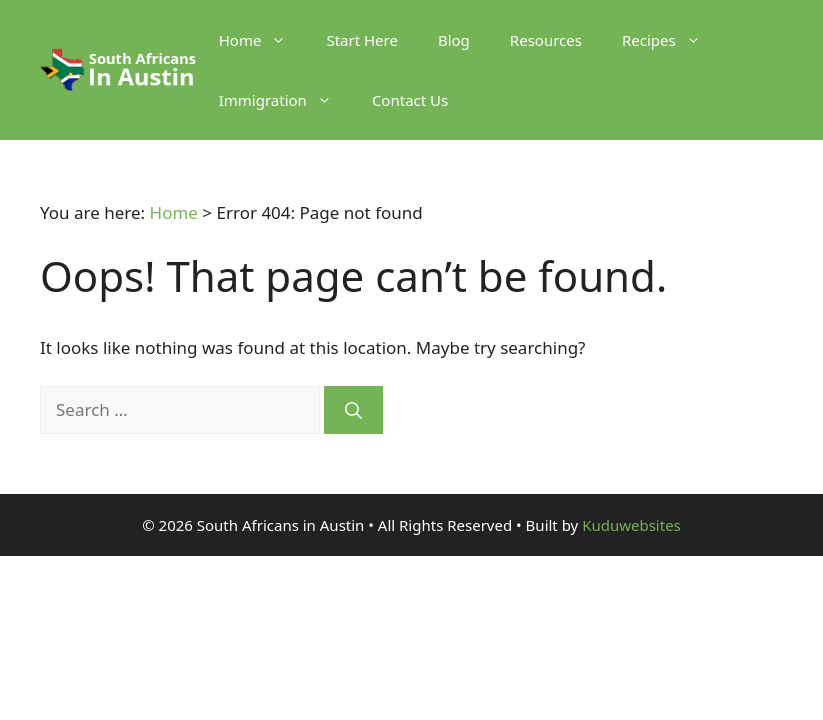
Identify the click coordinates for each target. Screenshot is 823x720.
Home (263, 40)
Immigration (285, 100)
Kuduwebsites (631, 525)
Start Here (362, 40)
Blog (454, 40)
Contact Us (410, 100)
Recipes (671, 40)
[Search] (353, 410)
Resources (546, 40)
